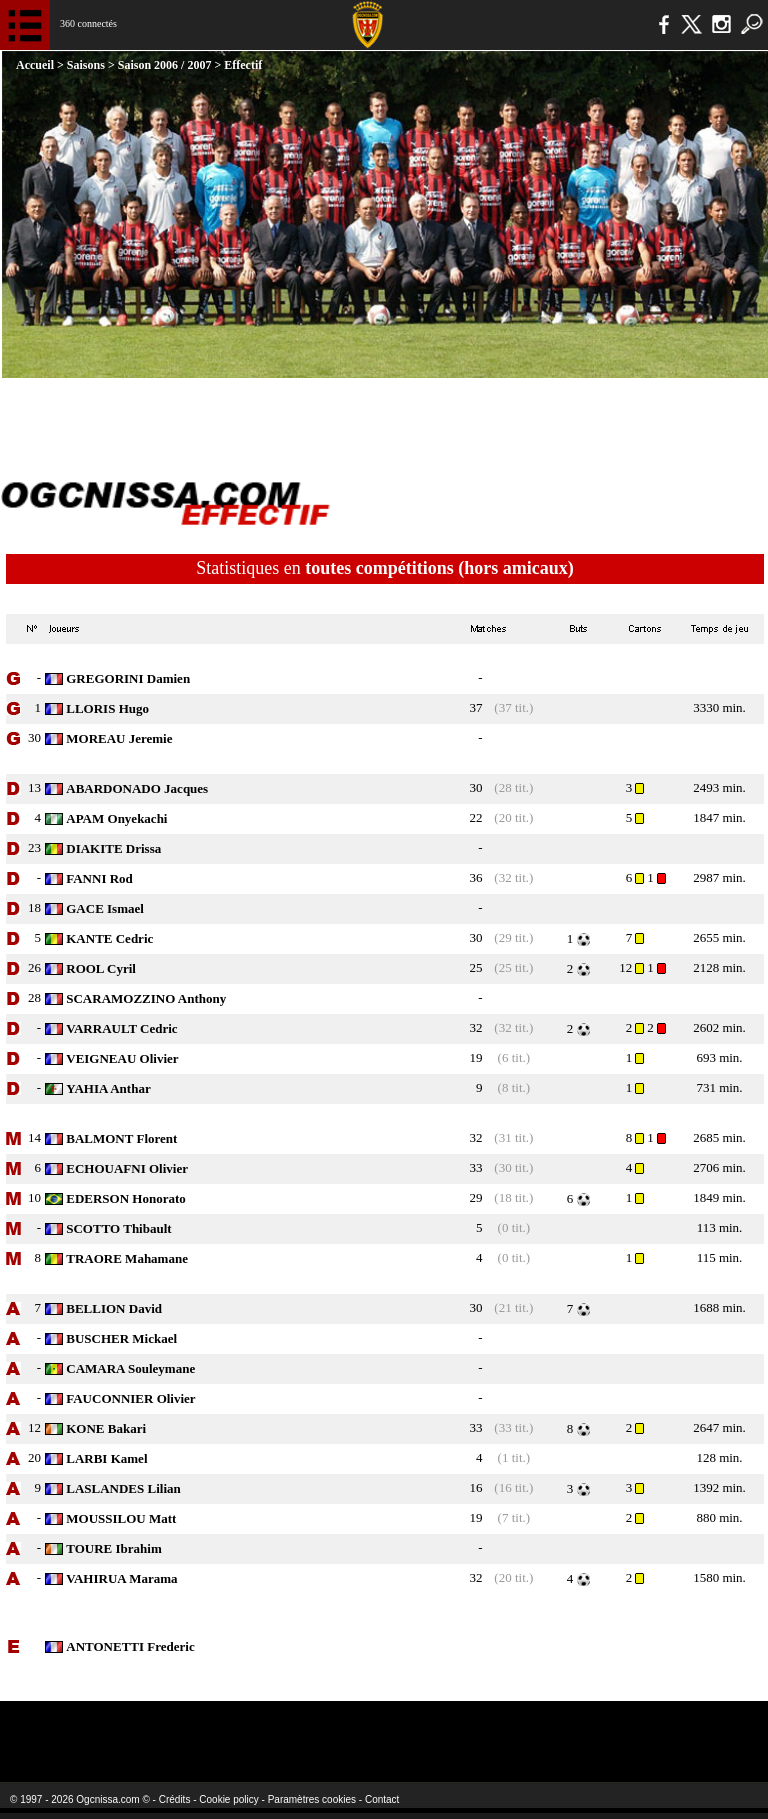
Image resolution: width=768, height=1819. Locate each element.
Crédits (175, 1799)
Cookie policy (228, 1799)
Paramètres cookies (312, 1799)
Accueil (36, 65)
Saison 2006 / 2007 (165, 65)
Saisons (86, 65)
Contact (382, 1799)
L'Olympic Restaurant (344, 1728)
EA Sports (140, 1728)
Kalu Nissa (608, 1728)
